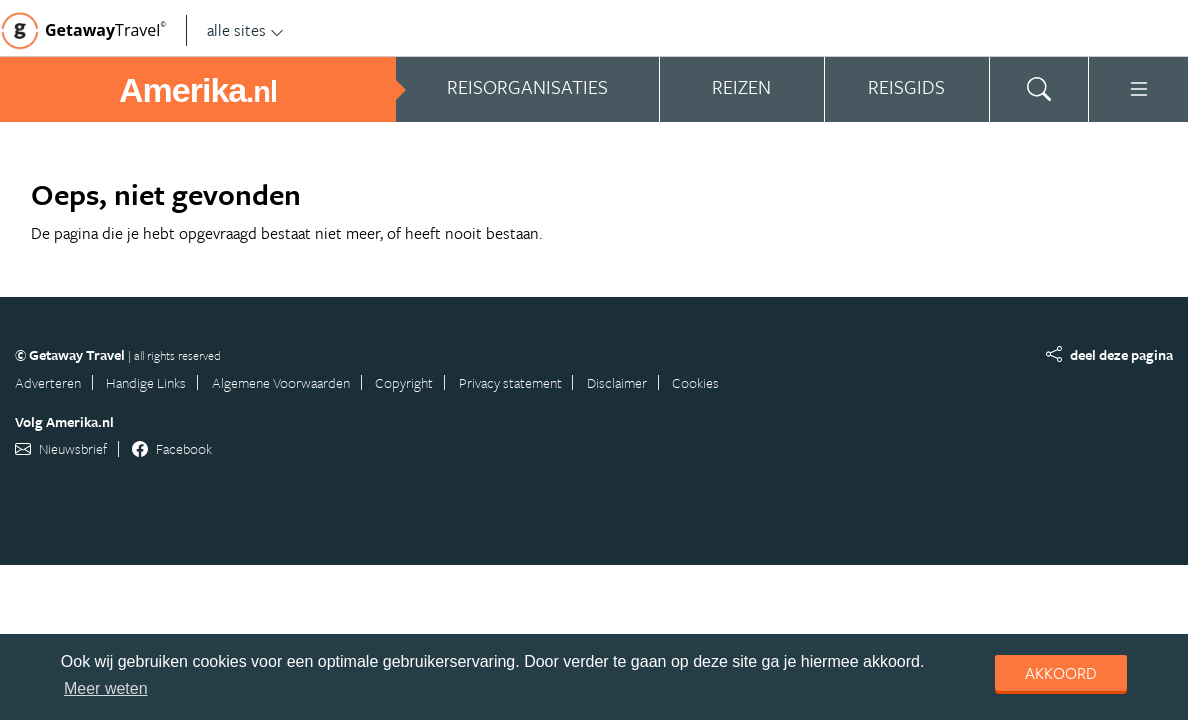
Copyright (404, 382)
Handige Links (146, 382)
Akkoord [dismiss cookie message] (1061, 673)
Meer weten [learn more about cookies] (106, 688)
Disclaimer (617, 382)
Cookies (695, 382)
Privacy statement (510, 382)
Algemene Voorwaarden (281, 382)
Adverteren (48, 382)
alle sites (245, 30)
